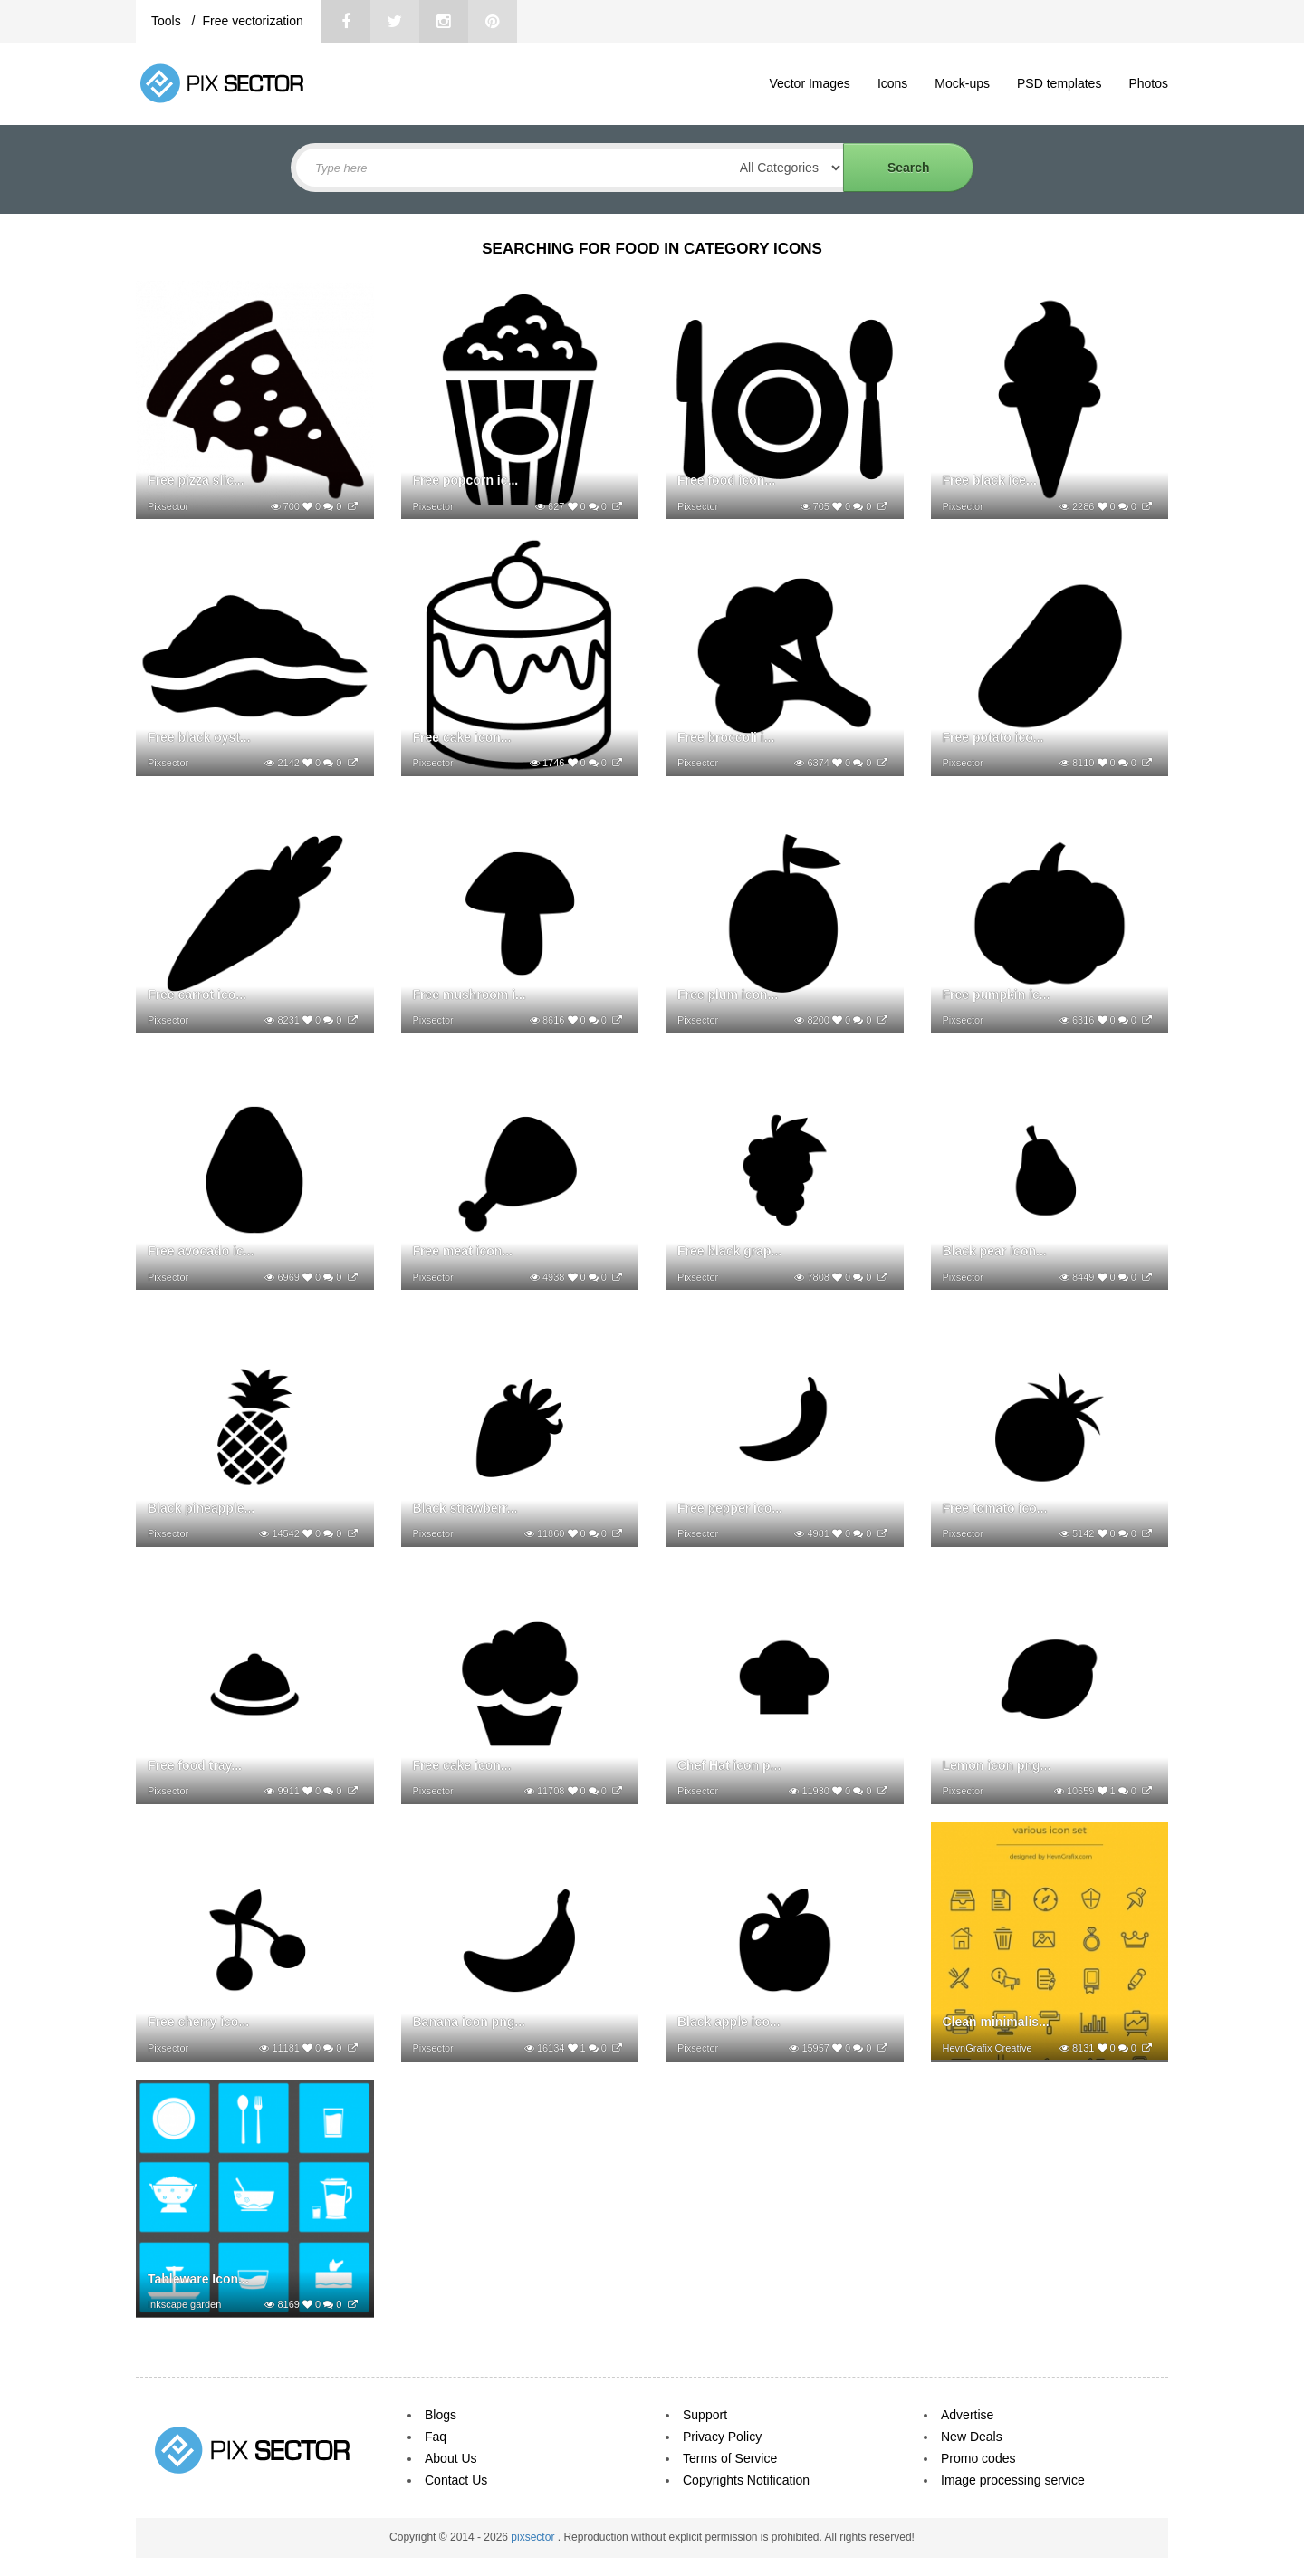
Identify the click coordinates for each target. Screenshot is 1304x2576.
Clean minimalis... (996, 2021)
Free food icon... (726, 480)
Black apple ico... (729, 2021)
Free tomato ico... (995, 1508)
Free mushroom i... (469, 994)
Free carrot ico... (197, 994)
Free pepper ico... (729, 1508)
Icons (892, 83)
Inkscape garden (184, 2304)
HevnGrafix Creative (987, 2048)
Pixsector (168, 506)
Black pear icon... (995, 1251)
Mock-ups (962, 83)
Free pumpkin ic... (996, 994)
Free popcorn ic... (466, 480)
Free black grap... (729, 1251)
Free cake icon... (462, 737)
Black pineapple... (201, 1508)
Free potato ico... (993, 737)
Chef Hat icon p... (729, 1765)
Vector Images (809, 83)
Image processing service (1013, 2480)
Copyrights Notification (746, 2480)
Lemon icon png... (997, 1765)
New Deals (971, 2436)
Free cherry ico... (198, 2021)
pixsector (534, 2537)
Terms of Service (730, 2458)
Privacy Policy (722, 2436)
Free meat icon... (463, 1251)
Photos (1148, 83)
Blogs (440, 2415)
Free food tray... (195, 1765)
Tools (168, 21)
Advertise (967, 2415)
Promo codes (978, 2458)
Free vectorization (252, 21)
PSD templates (1059, 83)
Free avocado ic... (201, 1251)
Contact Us (456, 2480)
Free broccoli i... (725, 737)
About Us (451, 2458)
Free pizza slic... (196, 480)
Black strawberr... (465, 1508)
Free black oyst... (199, 737)
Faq (435, 2436)
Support (705, 2415)
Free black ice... (990, 480)
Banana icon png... (469, 2021)
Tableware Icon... (198, 2279)
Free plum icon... (727, 994)
